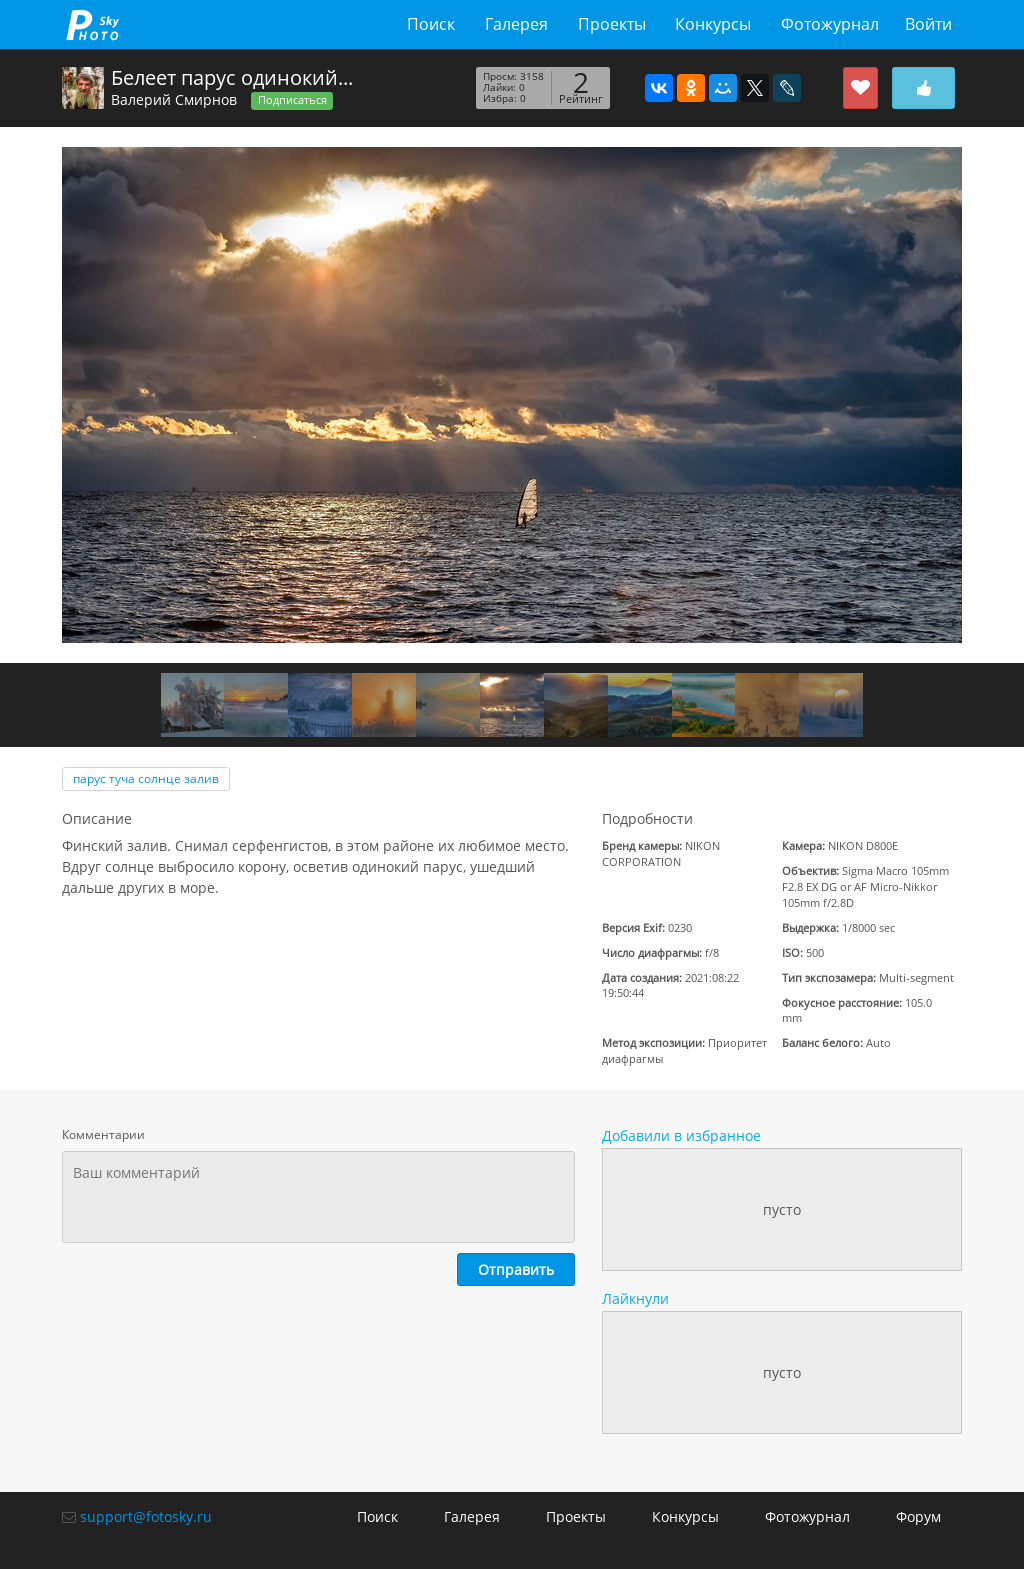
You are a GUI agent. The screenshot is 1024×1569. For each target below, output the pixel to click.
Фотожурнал (830, 24)
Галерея (516, 24)
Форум (918, 1516)
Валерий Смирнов (174, 99)
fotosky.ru (92, 24)
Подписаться (292, 100)
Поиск (431, 24)
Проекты (612, 24)
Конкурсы (713, 24)
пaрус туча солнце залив (146, 778)
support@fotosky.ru (146, 1516)
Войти (928, 24)
